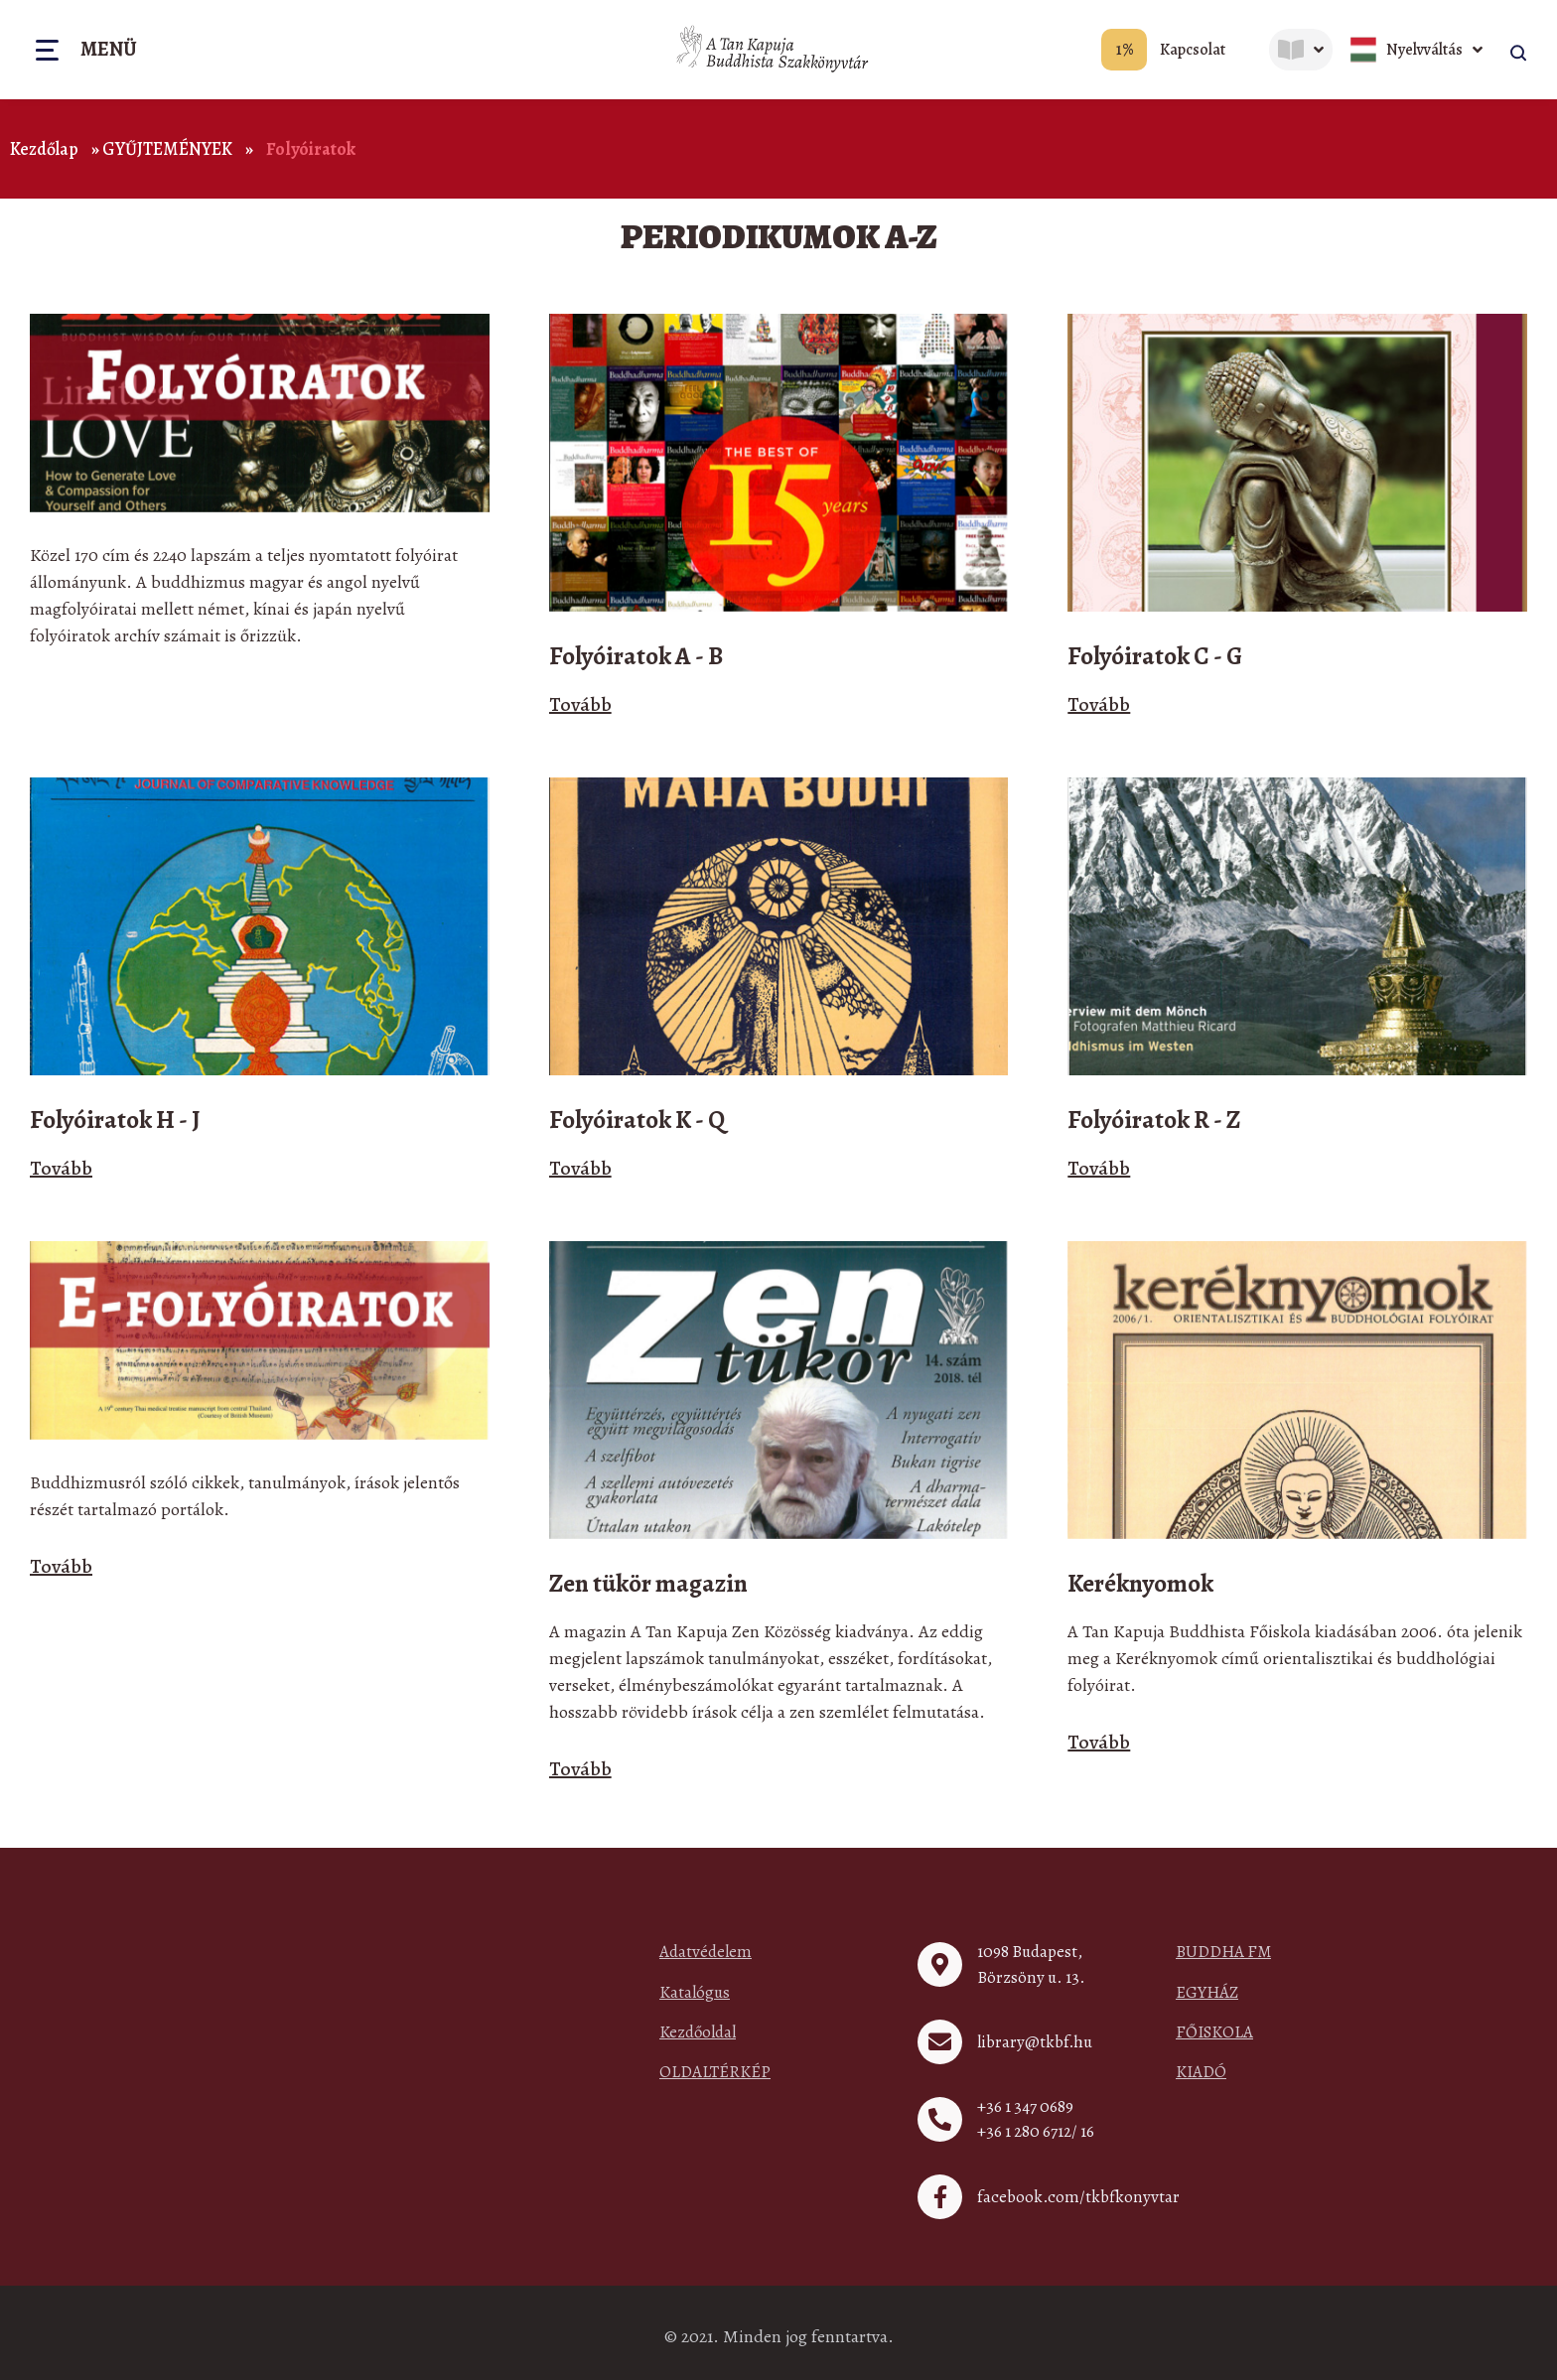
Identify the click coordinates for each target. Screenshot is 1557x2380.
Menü (108, 51)
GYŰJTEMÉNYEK (167, 149)
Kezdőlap (44, 149)
